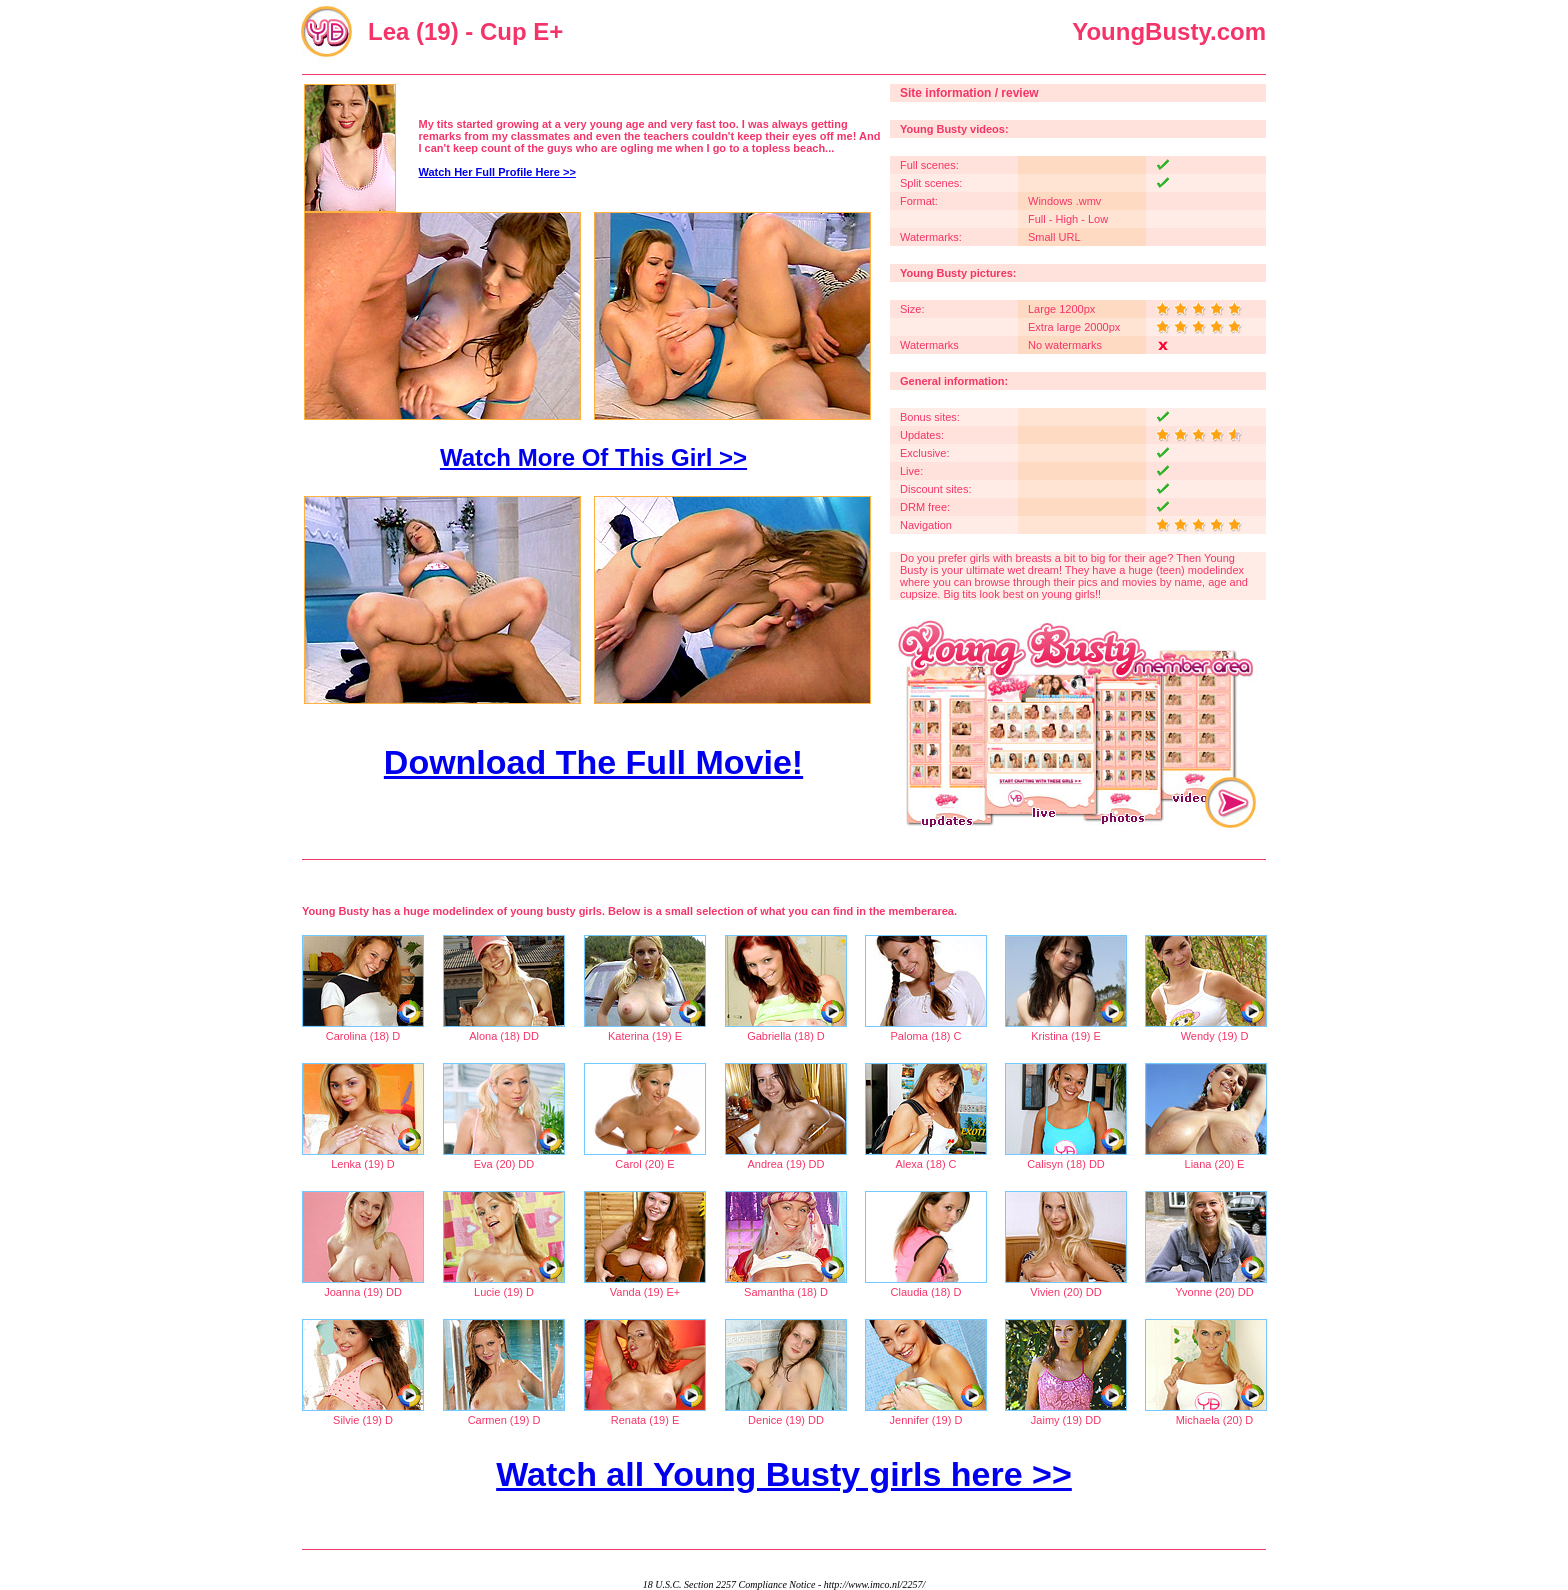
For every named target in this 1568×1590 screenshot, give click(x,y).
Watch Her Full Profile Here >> (497, 172)
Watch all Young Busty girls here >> (784, 1474)
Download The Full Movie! (593, 762)
